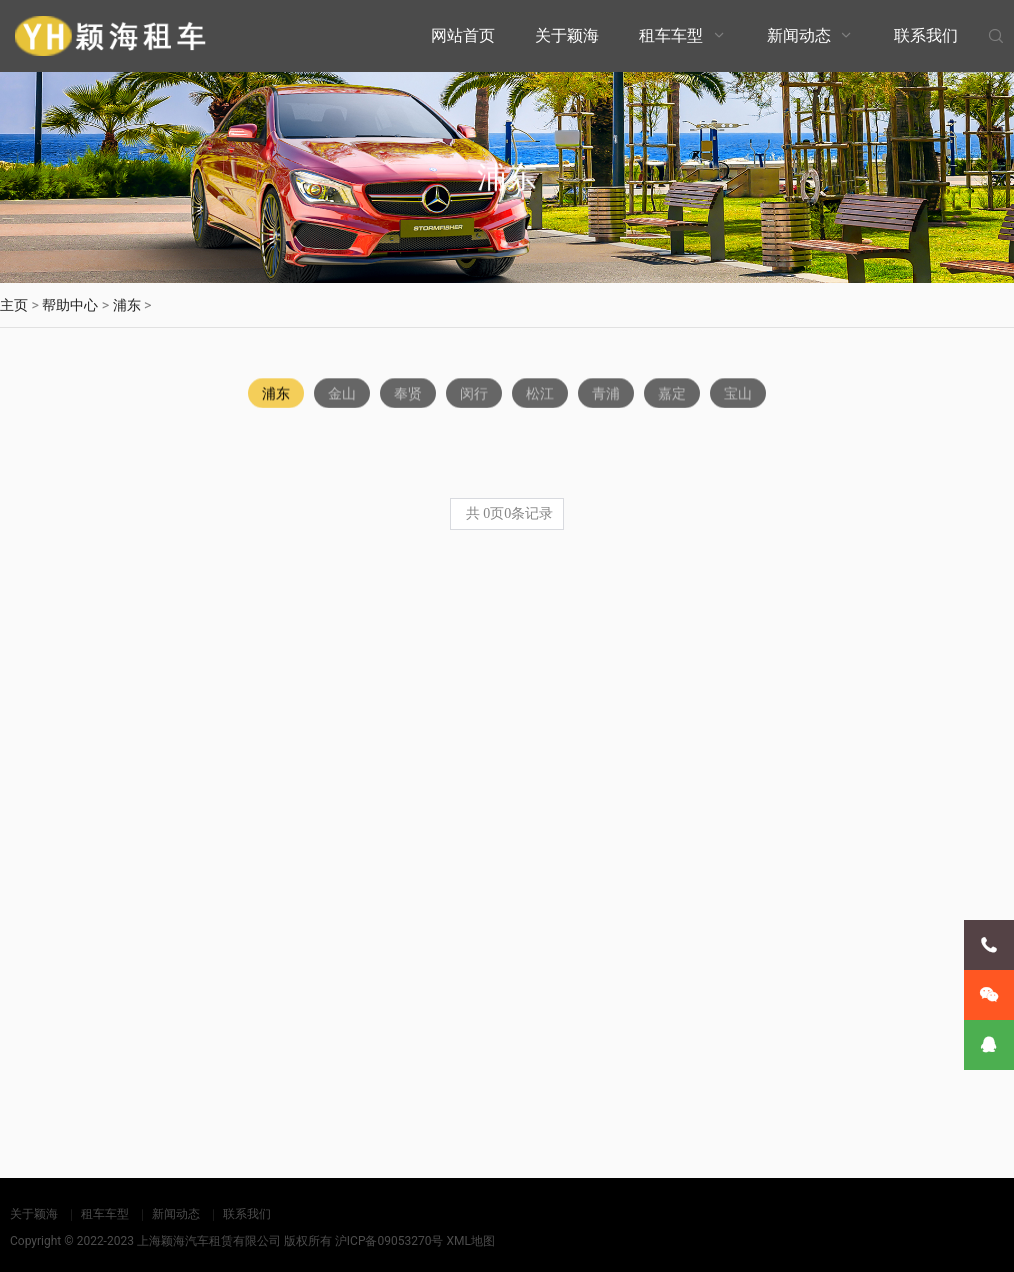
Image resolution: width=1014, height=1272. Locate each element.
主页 (14, 305)
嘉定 (672, 395)
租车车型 (671, 35)
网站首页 (463, 35)
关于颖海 (567, 35)
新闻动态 (799, 35)
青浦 (606, 395)
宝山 (738, 395)
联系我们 (926, 35)
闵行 (474, 395)
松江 (540, 395)
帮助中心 (70, 305)
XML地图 (470, 1241)
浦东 (127, 305)
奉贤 (408, 395)
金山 (342, 395)
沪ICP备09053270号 (389, 1241)
